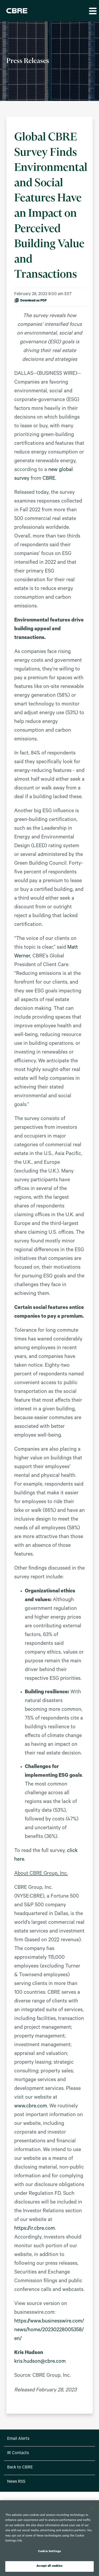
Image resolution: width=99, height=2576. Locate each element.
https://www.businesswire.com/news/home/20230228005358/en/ (49, 2330)
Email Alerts (18, 2439)
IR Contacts (18, 2453)
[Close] (92, 2507)
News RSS (16, 2482)
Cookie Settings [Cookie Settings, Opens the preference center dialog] (49, 2551)
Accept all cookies (49, 2566)
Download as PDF (30, 300)
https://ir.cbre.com (34, 2229)
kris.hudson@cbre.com (40, 2362)
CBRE (49, 479)
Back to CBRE (20, 2467)
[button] (92, 10)
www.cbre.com (30, 2106)
